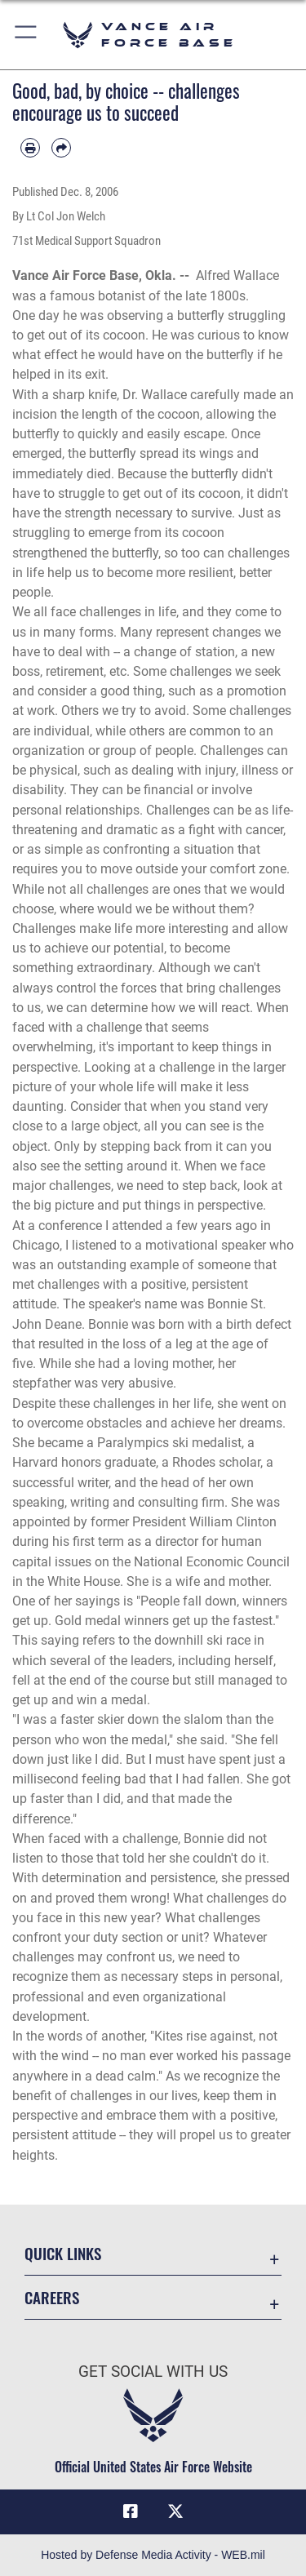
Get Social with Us (153, 2371)
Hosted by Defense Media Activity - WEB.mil (153, 2554)
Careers (51, 2297)
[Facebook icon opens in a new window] (130, 2511)
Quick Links (62, 2253)
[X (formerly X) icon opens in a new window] (175, 2511)
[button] (26, 34)
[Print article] (30, 148)
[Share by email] (61, 148)
